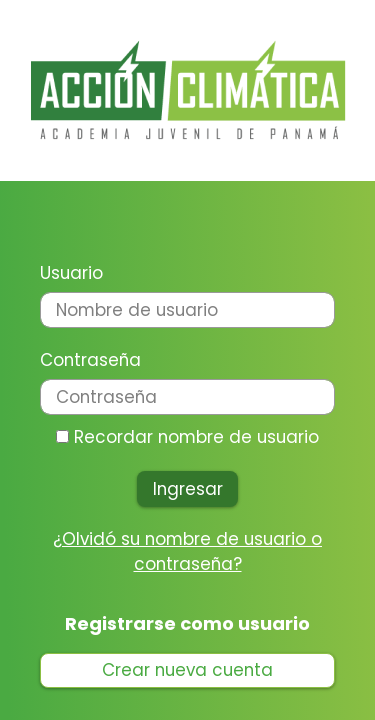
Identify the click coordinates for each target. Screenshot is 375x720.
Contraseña (90, 360)
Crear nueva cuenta (187, 670)
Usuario (71, 273)
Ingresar (188, 489)
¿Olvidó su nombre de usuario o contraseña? (187, 551)
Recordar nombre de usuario (196, 437)
